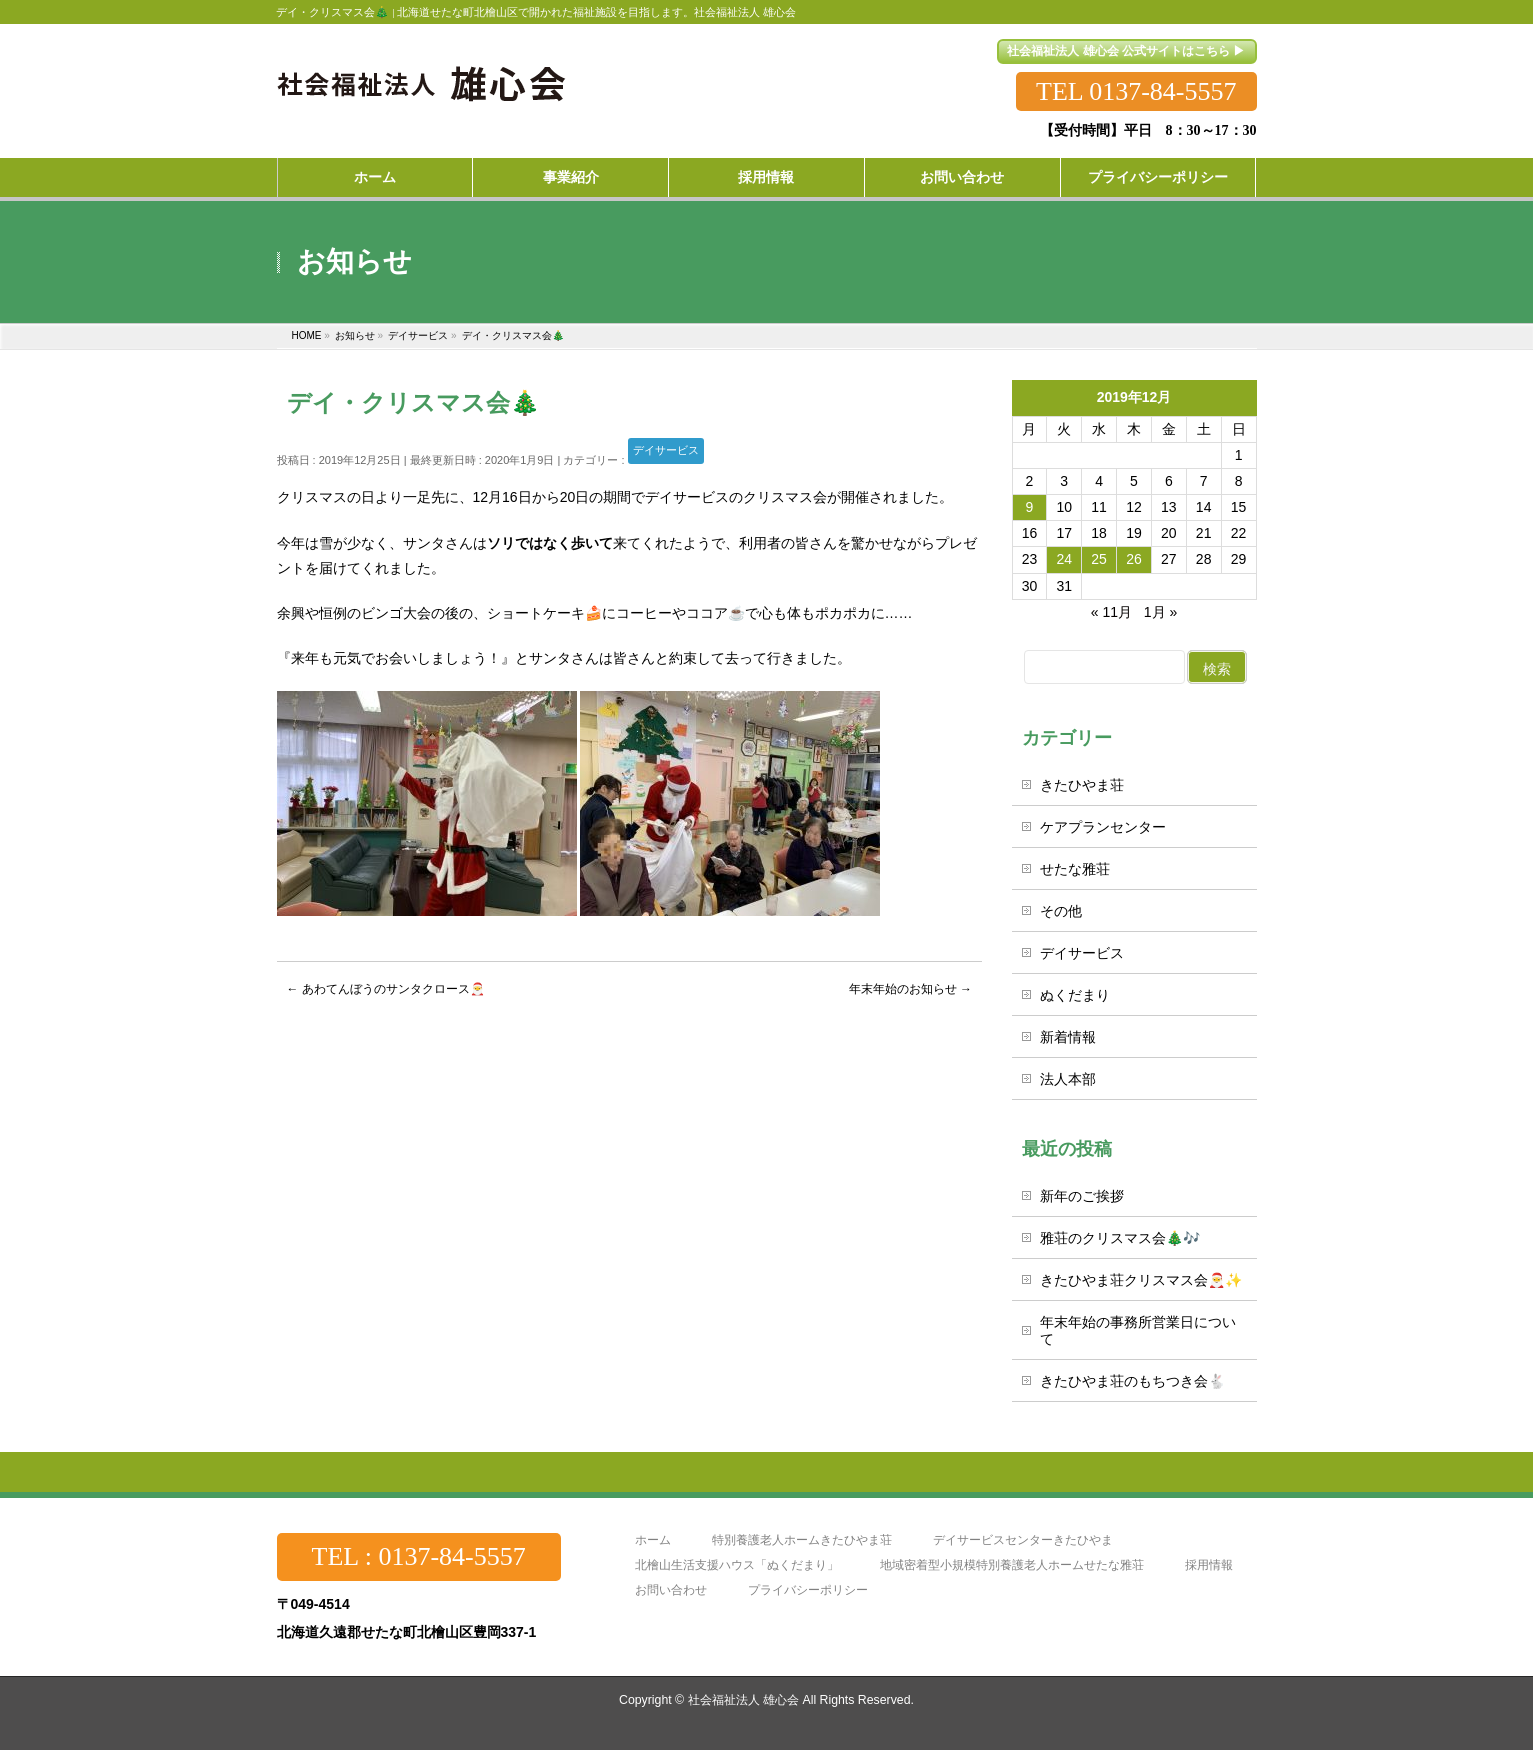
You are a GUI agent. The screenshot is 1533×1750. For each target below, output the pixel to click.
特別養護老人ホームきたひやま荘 (802, 1540)
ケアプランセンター (1103, 827)
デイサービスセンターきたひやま (1023, 1540)
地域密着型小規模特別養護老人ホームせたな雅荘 (1012, 1565)
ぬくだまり (1075, 995)
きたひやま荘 (1082, 785)
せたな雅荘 (1075, 869)
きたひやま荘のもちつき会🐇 (1132, 1381)
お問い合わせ (671, 1590)
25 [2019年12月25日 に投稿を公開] (1099, 559)
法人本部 (1068, 1079)
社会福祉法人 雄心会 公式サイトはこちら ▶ (1126, 51)
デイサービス (666, 450)
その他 (1061, 911)
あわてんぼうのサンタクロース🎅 (386, 989)
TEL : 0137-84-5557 (419, 1556)
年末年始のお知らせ (910, 989)
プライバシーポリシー (808, 1590)
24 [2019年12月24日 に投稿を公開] (1064, 559)
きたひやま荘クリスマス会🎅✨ (1141, 1280)
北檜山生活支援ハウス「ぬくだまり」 (737, 1565)
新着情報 (1068, 1037)
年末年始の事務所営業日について (1138, 1330)
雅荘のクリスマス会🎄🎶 (1120, 1238)
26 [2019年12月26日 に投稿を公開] (1134, 559)
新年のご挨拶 (1082, 1196)
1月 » (1160, 612)
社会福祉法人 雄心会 (743, 1700)
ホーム (653, 1540)
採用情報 (1209, 1565)
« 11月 (1111, 612)
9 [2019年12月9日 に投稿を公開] (1030, 507)
